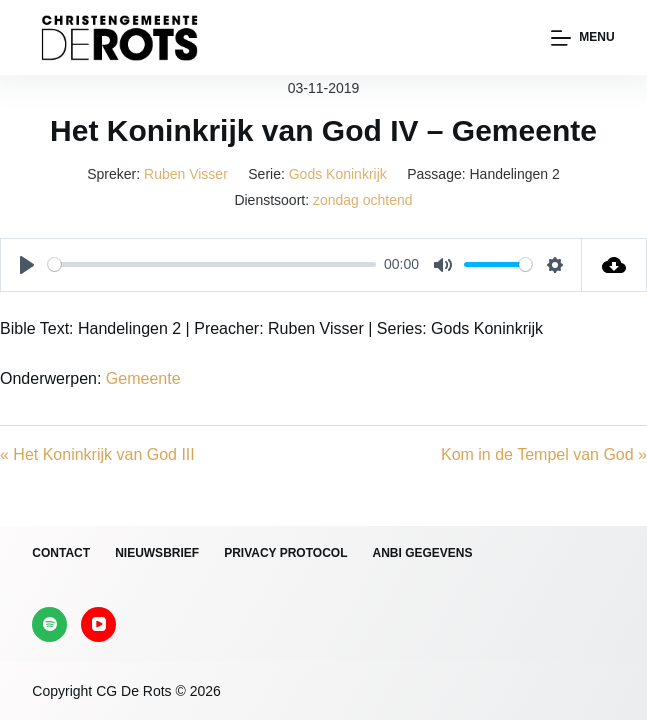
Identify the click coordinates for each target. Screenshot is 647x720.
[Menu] (582, 38)
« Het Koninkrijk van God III (97, 454)
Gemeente (143, 378)
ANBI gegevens (422, 553)
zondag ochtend (363, 200)
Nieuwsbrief (157, 553)
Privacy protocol (285, 553)
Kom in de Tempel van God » (544, 454)
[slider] (212, 264)
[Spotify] (49, 624)
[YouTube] (98, 624)
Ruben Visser (186, 174)
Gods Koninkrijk (338, 174)
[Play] (27, 265)
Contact (61, 553)
